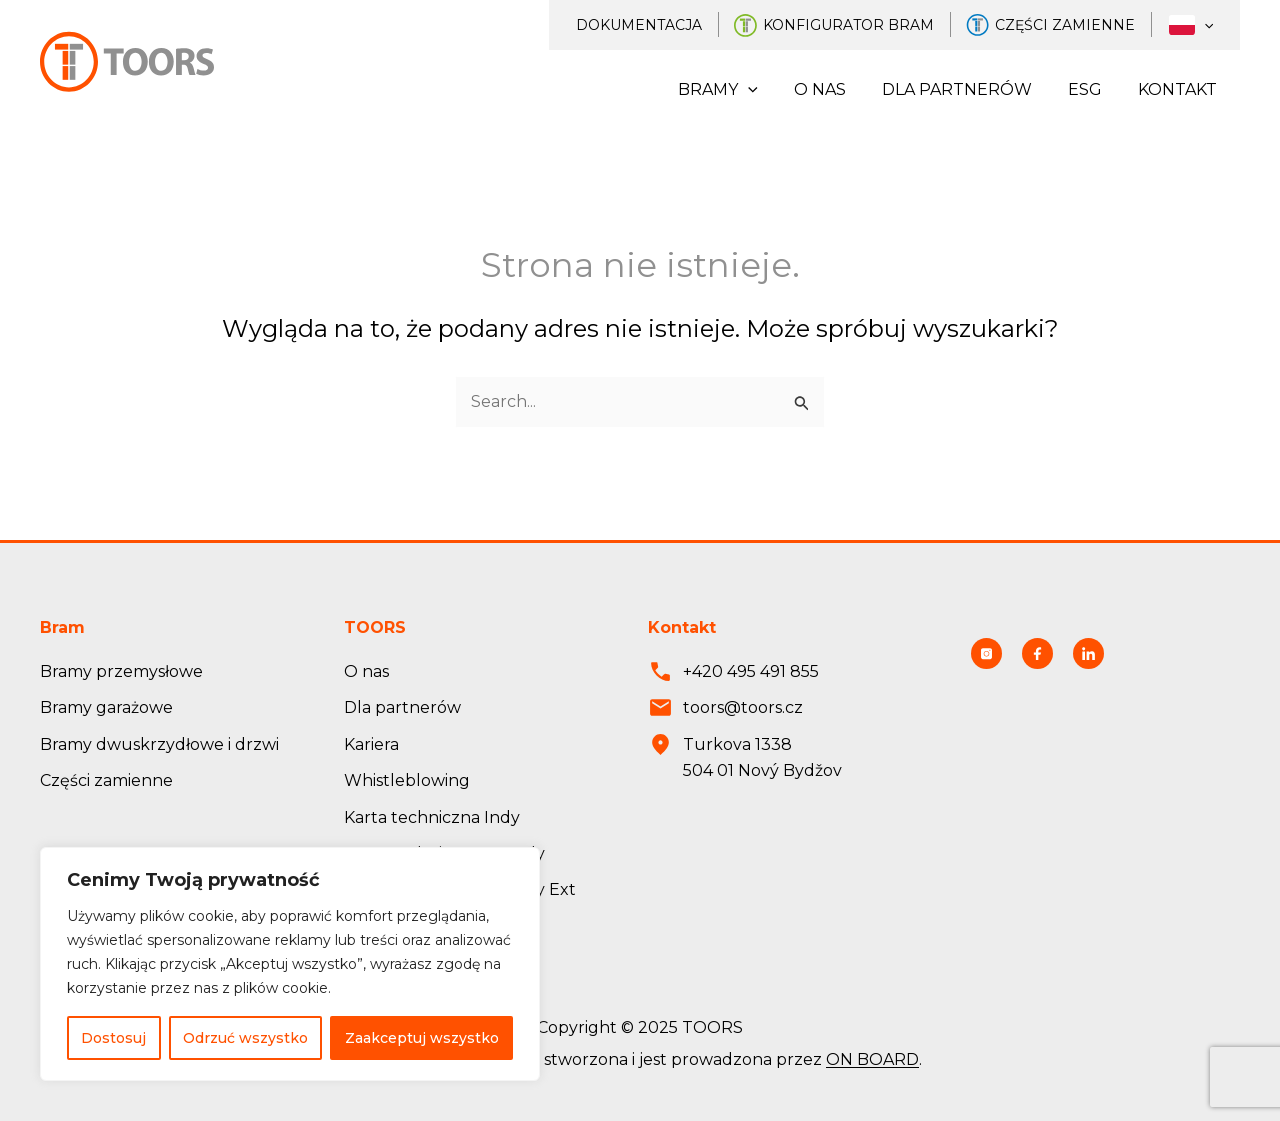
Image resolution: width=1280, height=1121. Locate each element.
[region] (290, 964)
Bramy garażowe (106, 707)
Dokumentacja (654, 25)
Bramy (736, 90)
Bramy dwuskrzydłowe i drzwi (159, 744)
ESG (1091, 89)
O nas (834, 89)
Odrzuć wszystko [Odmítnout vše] (245, 1038)
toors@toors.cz (743, 707)
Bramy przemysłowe (121, 671)
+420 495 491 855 (751, 671)
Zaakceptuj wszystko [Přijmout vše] (422, 1038)
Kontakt (1179, 89)
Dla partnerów (967, 89)
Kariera (371, 744)
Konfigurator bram (860, 25)
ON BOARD (872, 1060)
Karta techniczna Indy (432, 817)
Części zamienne (1074, 25)
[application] (1207, 25)
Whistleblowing (407, 780)
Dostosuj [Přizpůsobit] (113, 1038)
